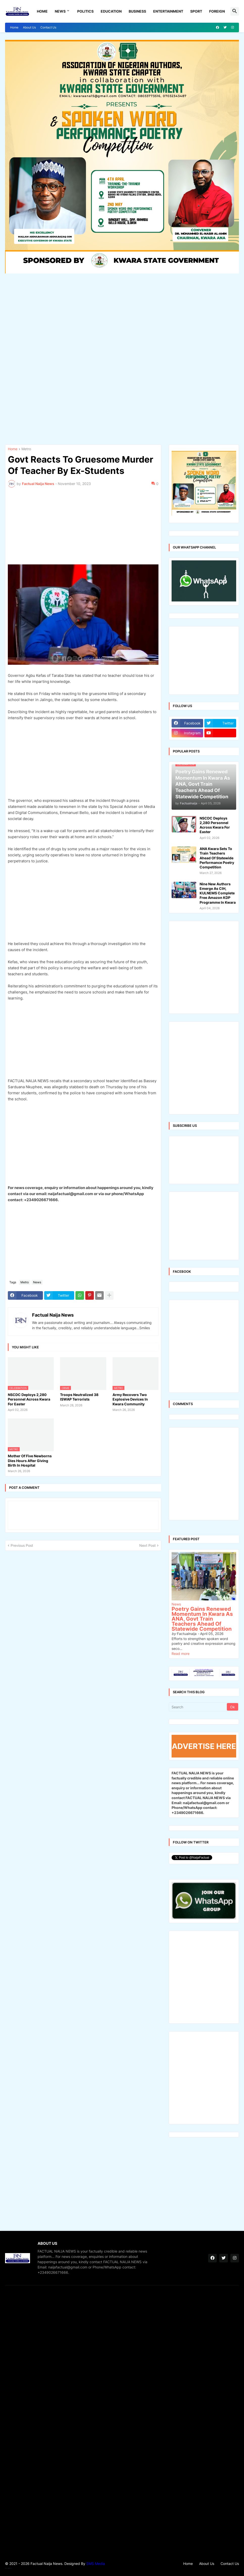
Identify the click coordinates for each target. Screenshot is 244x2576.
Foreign (217, 11)
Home (42, 11)
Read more (180, 1653)
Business (137, 11)
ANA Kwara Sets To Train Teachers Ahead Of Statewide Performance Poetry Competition (217, 857)
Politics (85, 11)
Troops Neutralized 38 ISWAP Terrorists (79, 1396)
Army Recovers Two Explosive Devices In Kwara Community (130, 1399)
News (60, 11)
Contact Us (48, 27)
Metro (26, 449)
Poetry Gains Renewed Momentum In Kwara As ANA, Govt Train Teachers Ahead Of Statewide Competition (202, 1619)
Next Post (147, 1545)
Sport (196, 11)
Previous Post (22, 1545)
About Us (29, 27)
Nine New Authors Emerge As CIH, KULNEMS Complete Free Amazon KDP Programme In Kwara (218, 893)
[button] (234, 11)
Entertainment (168, 11)
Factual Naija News (53, 1315)
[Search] (198, 1707)
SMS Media (95, 2563)
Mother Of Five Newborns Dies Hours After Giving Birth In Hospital (30, 1460)
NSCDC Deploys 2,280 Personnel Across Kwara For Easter (29, 1399)
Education (111, 11)
